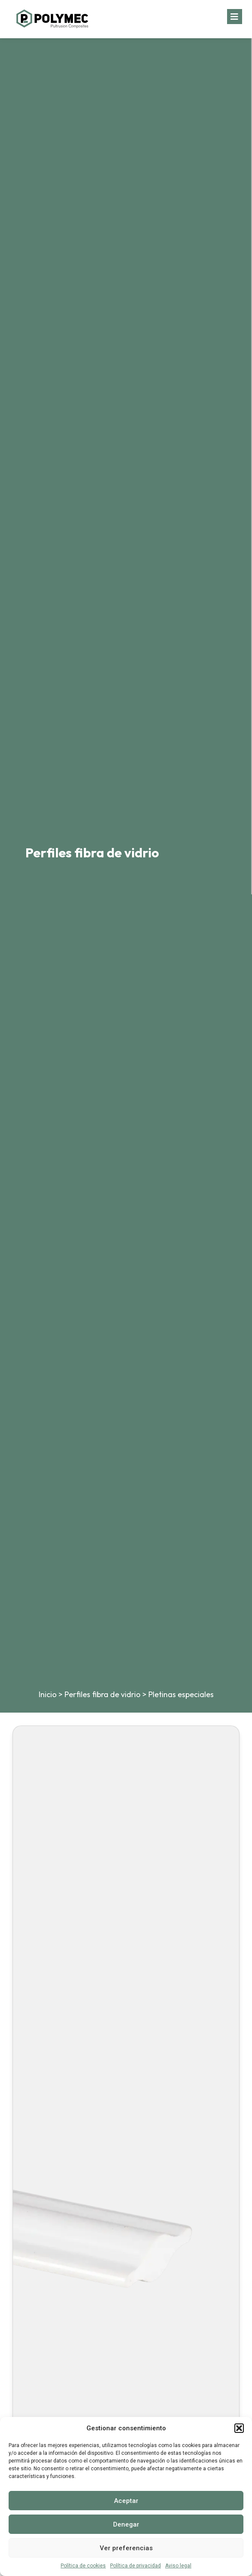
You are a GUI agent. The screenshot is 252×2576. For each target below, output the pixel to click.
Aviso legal (178, 2566)
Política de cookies (83, 2566)
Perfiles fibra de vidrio (103, 1694)
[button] (239, 2428)
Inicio (48, 1694)
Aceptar (126, 2501)
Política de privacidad (135, 2566)
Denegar (126, 2524)
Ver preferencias (126, 2548)
